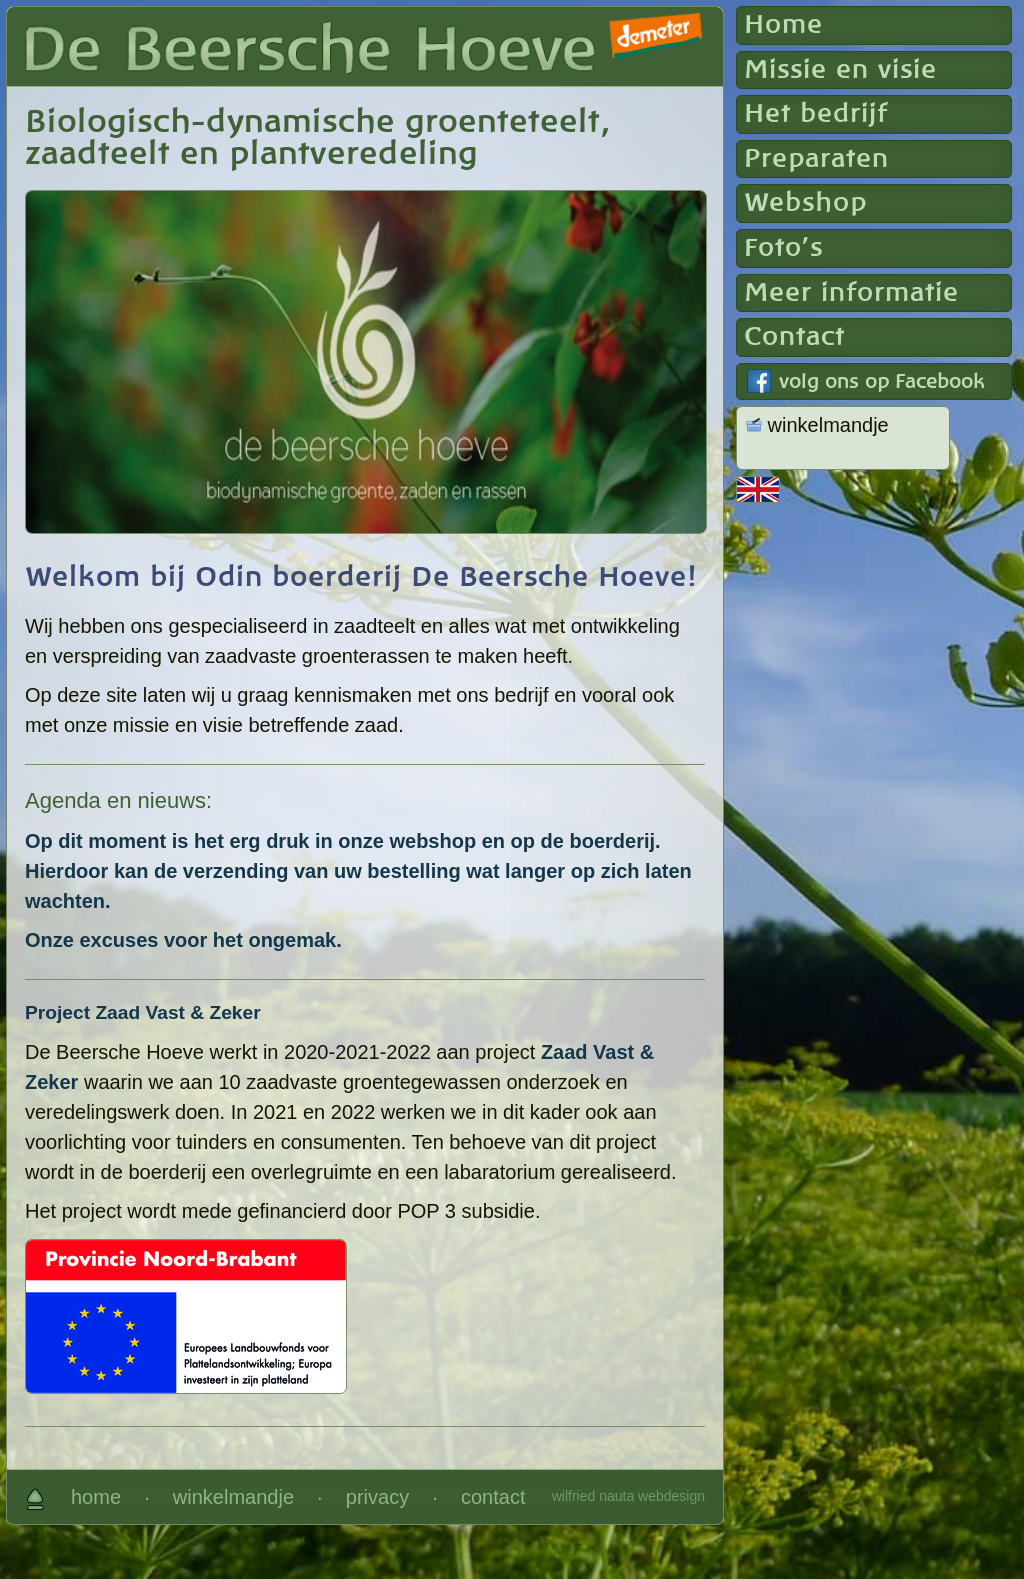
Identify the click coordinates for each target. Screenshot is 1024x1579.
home (96, 1497)
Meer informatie (851, 293)
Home (783, 25)
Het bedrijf (816, 114)
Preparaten (816, 159)
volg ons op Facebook (882, 382)
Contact (794, 337)
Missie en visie (840, 70)
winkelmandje (233, 1497)
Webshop (805, 203)
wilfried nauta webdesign (628, 1496)
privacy (377, 1497)
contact (493, 1497)
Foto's (783, 248)
